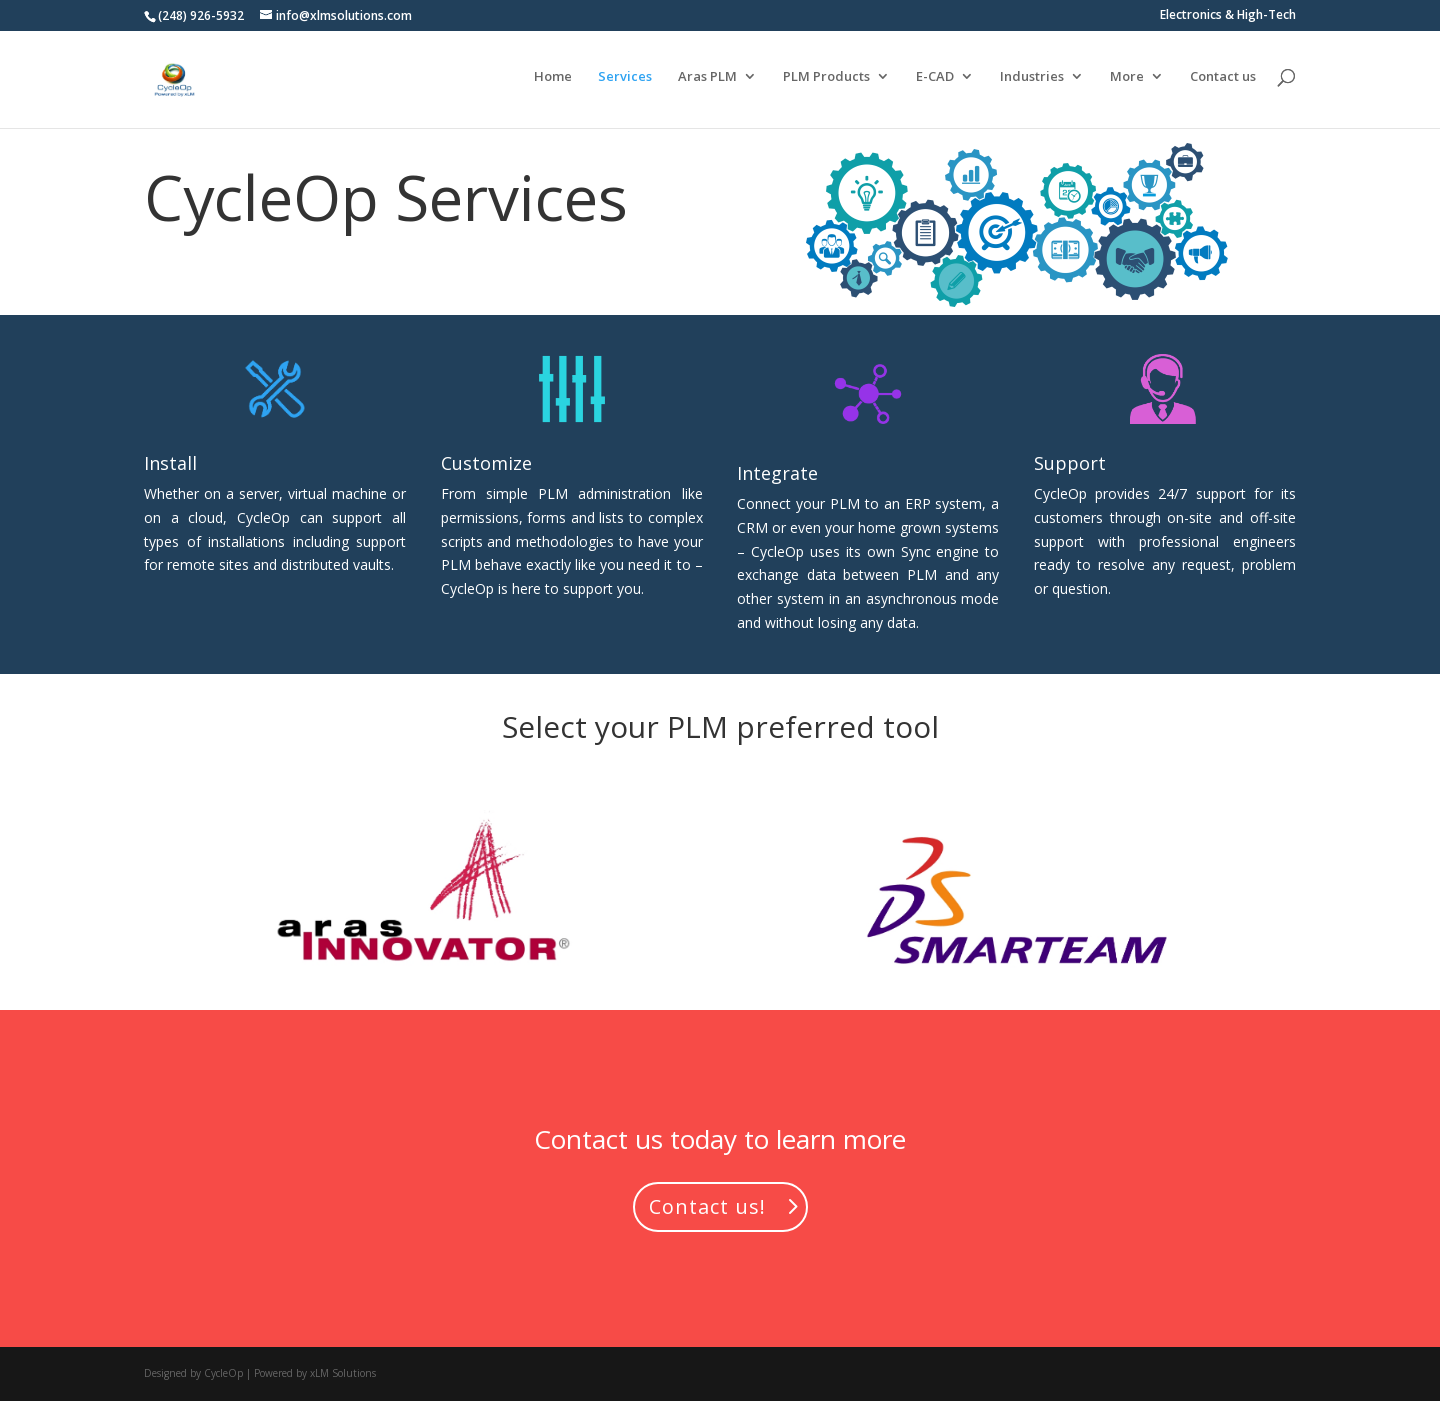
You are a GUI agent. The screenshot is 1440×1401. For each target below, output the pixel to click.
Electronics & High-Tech (1228, 16)
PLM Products (826, 83)
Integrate (777, 473)
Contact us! (707, 1206)
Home (553, 83)
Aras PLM (707, 83)
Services (625, 83)
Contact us (1223, 83)
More (1127, 83)
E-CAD (935, 83)
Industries (1032, 83)
